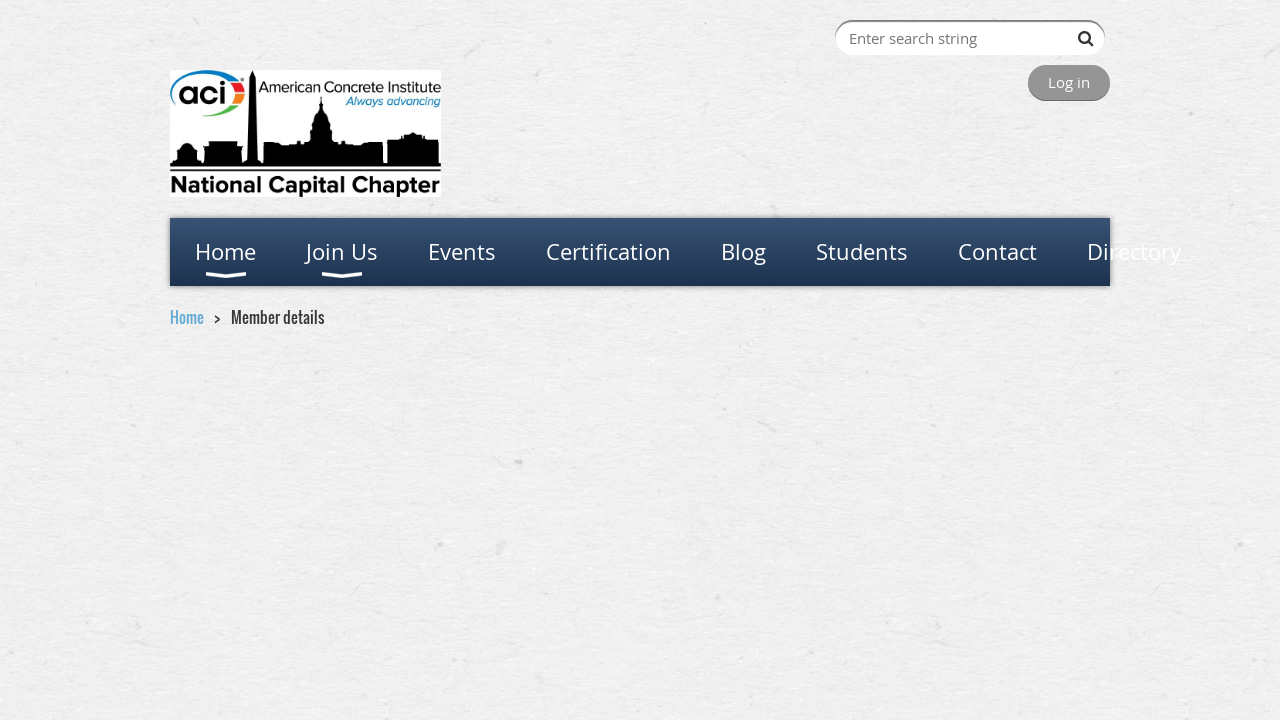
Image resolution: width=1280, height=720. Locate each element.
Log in (1069, 82)
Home (187, 317)
